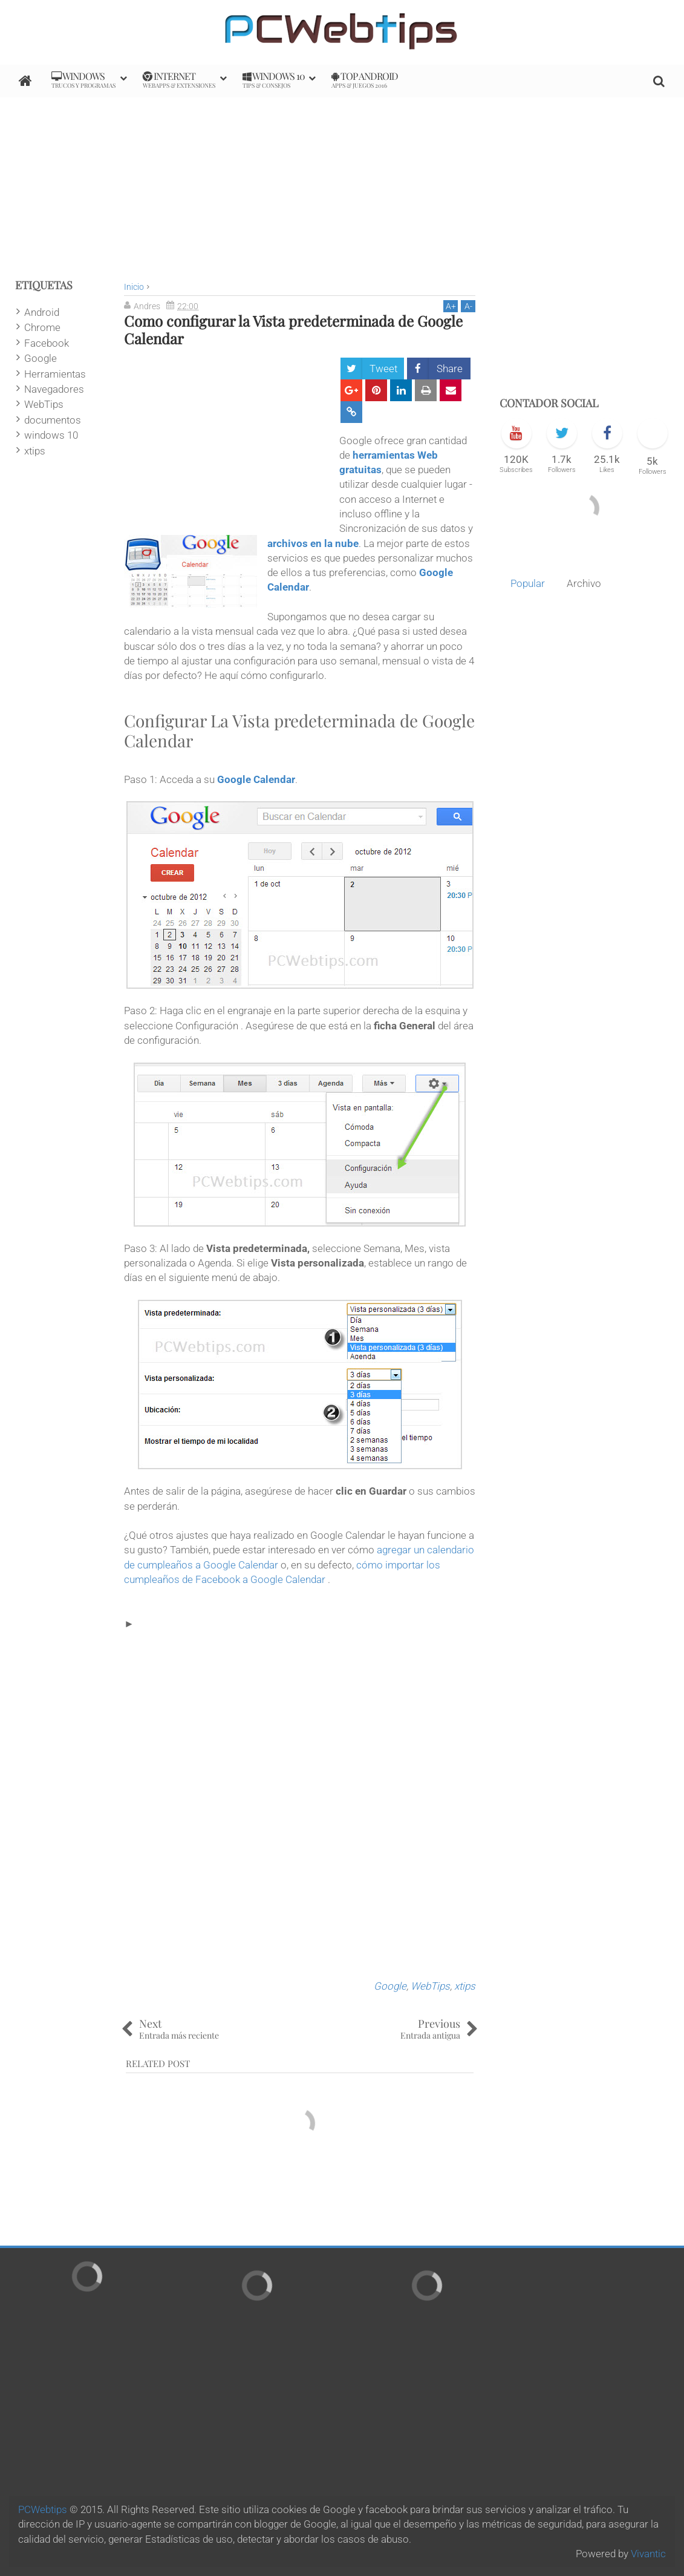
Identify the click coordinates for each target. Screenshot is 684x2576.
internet (179, 80)
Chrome (42, 327)
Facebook (46, 343)
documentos (52, 420)
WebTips (430, 1986)
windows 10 (51, 435)
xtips (464, 1986)
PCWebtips (42, 2509)
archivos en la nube (313, 543)
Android (41, 312)
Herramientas (55, 374)
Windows (83, 80)
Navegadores (54, 389)
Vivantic (648, 2554)
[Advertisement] (342, 182)
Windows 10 (274, 80)
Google (390, 1986)
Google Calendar (256, 779)
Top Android (364, 80)
